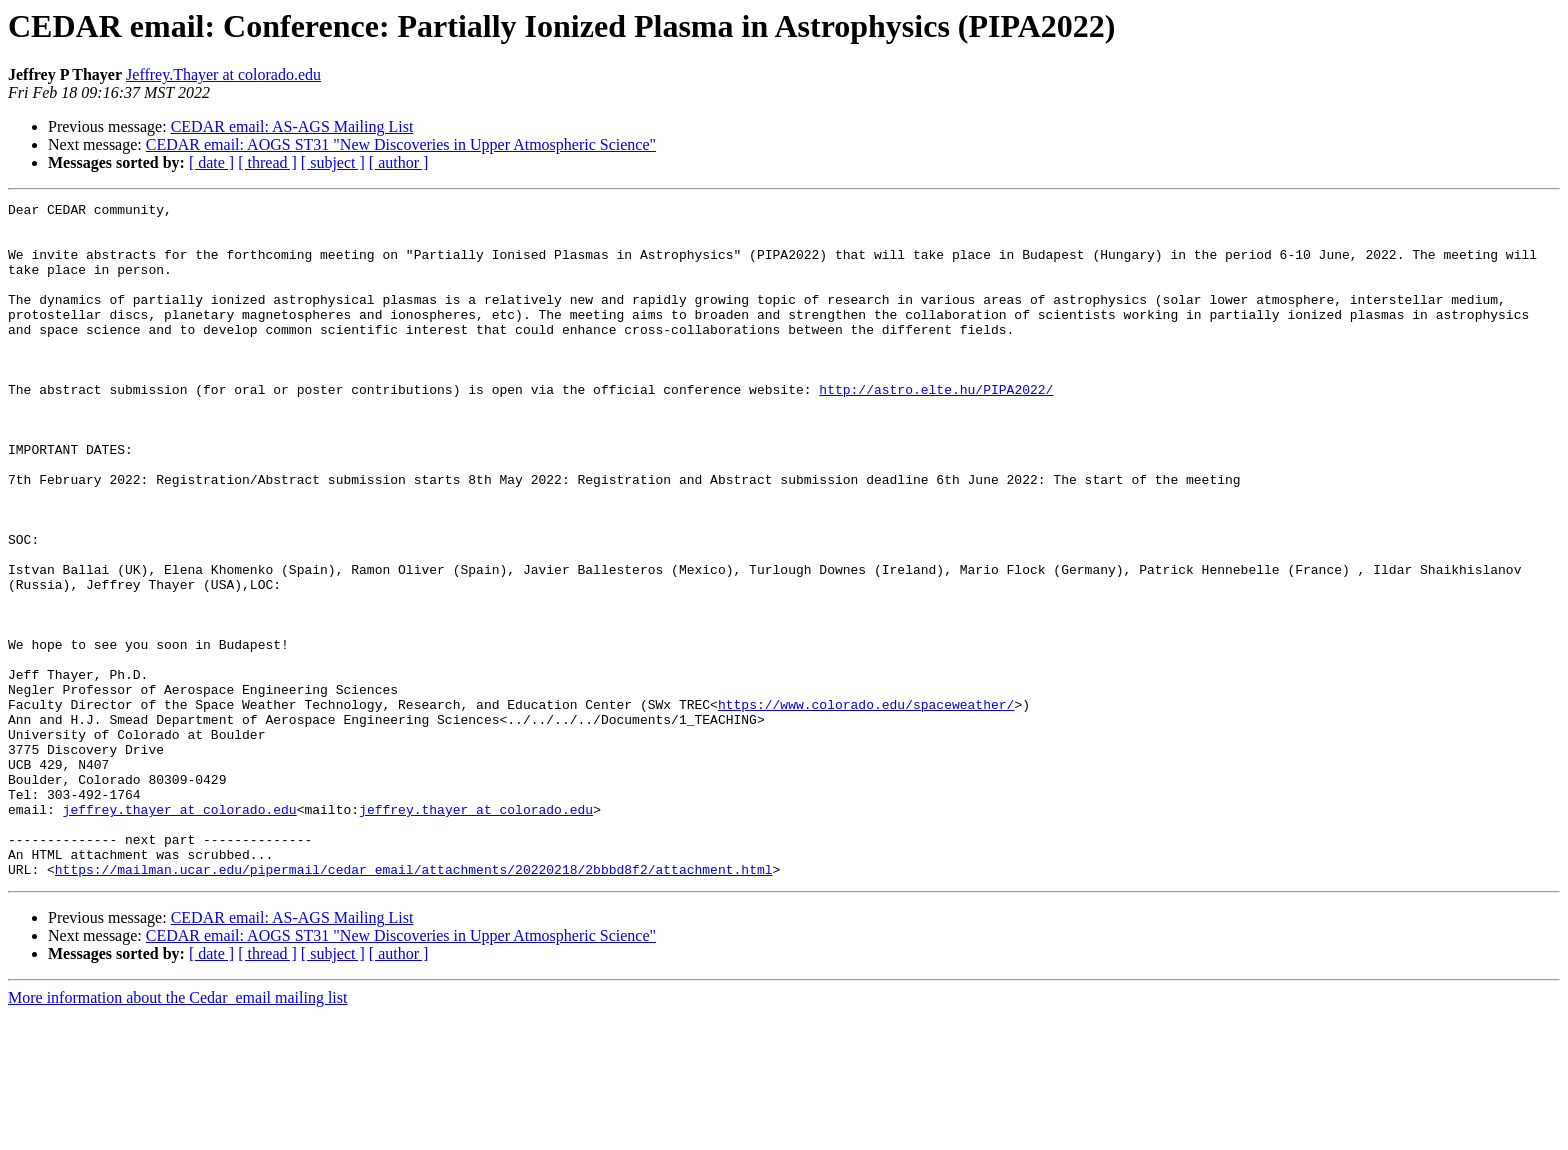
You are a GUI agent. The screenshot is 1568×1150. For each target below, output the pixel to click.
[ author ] (399, 162)
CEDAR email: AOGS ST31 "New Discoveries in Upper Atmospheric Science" (401, 144)
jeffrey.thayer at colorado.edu (180, 932)
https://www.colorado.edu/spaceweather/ (866, 806)
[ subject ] (333, 162)
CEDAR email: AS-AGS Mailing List (292, 126)
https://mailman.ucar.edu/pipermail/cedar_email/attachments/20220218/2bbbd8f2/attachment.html (414, 1004)
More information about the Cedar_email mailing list (177, 1132)
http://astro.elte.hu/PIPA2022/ (936, 428)
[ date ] (211, 162)
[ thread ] (267, 162)
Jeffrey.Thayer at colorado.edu (223, 74)
